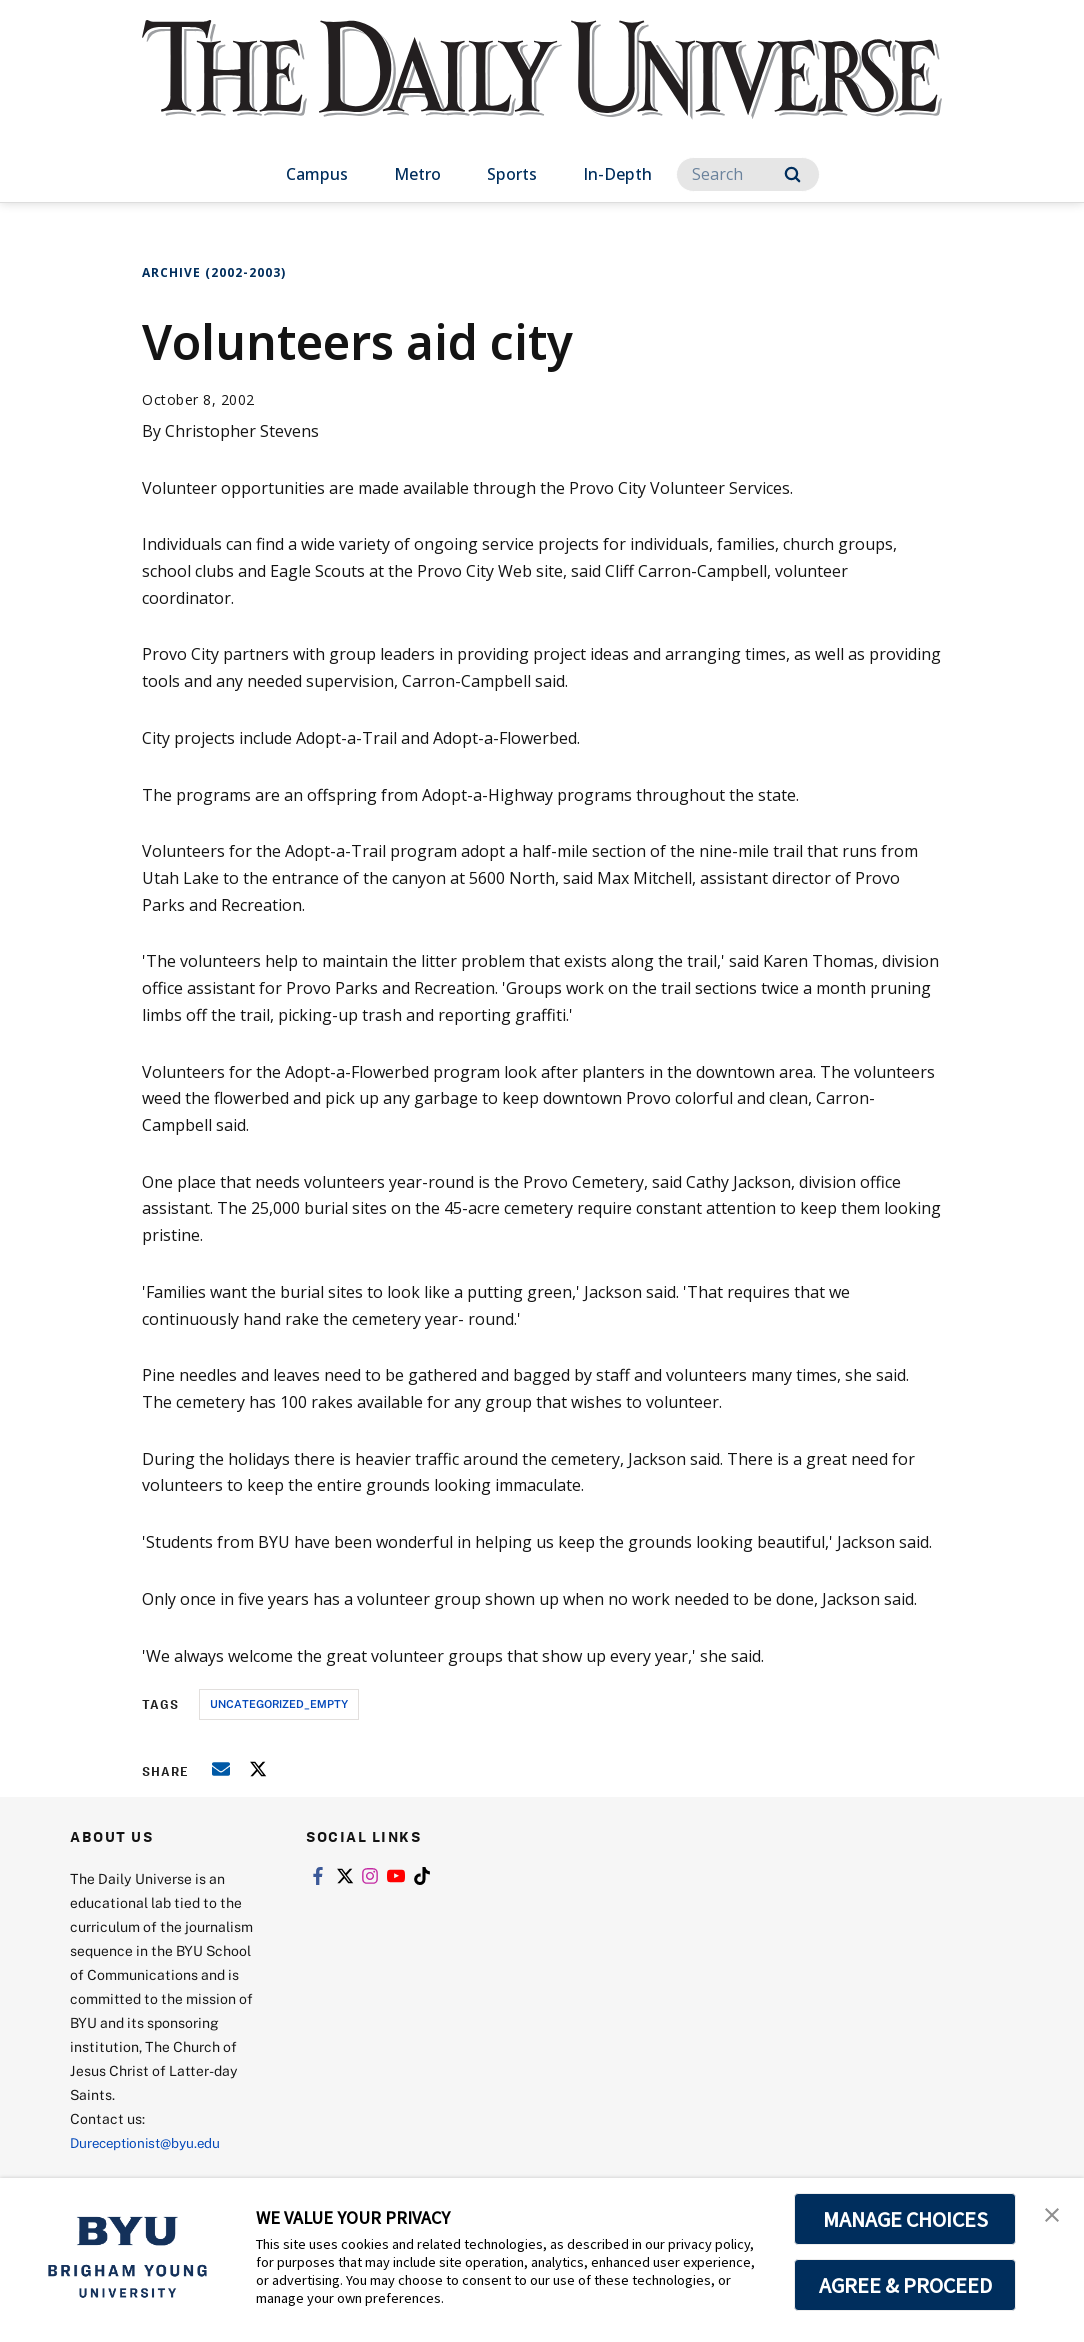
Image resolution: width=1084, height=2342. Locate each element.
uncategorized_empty (279, 1703)
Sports (512, 174)
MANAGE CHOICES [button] (905, 2219)
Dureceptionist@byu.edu (150, 2142)
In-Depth (617, 174)
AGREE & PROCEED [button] (905, 2285)
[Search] (748, 174)
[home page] (542, 89)
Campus (317, 174)
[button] (1051, 2214)
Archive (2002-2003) (214, 272)
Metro (417, 174)
